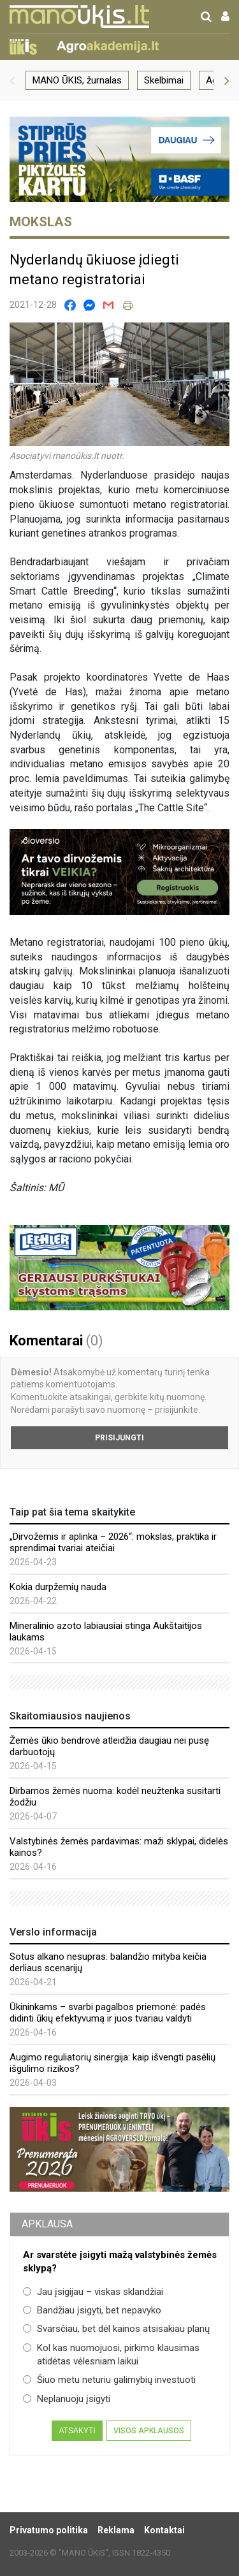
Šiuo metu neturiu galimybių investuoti (109, 2379)
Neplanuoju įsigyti (66, 2399)
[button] (12, 80)
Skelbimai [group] (164, 80)
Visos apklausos (148, 2430)
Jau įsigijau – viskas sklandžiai (93, 2291)
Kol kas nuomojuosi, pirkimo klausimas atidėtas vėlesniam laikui (111, 2354)
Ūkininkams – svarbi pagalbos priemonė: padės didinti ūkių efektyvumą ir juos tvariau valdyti (108, 2012)
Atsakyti (77, 2430)
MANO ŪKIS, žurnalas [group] (77, 80)
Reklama (116, 2530)
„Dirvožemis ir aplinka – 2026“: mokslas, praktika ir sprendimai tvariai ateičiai (113, 1542)
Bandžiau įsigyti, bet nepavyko (92, 2310)
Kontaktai (164, 2530)
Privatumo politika (49, 2530)
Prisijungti (119, 1437)
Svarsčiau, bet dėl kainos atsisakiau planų (116, 2328)
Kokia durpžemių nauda (58, 1587)
